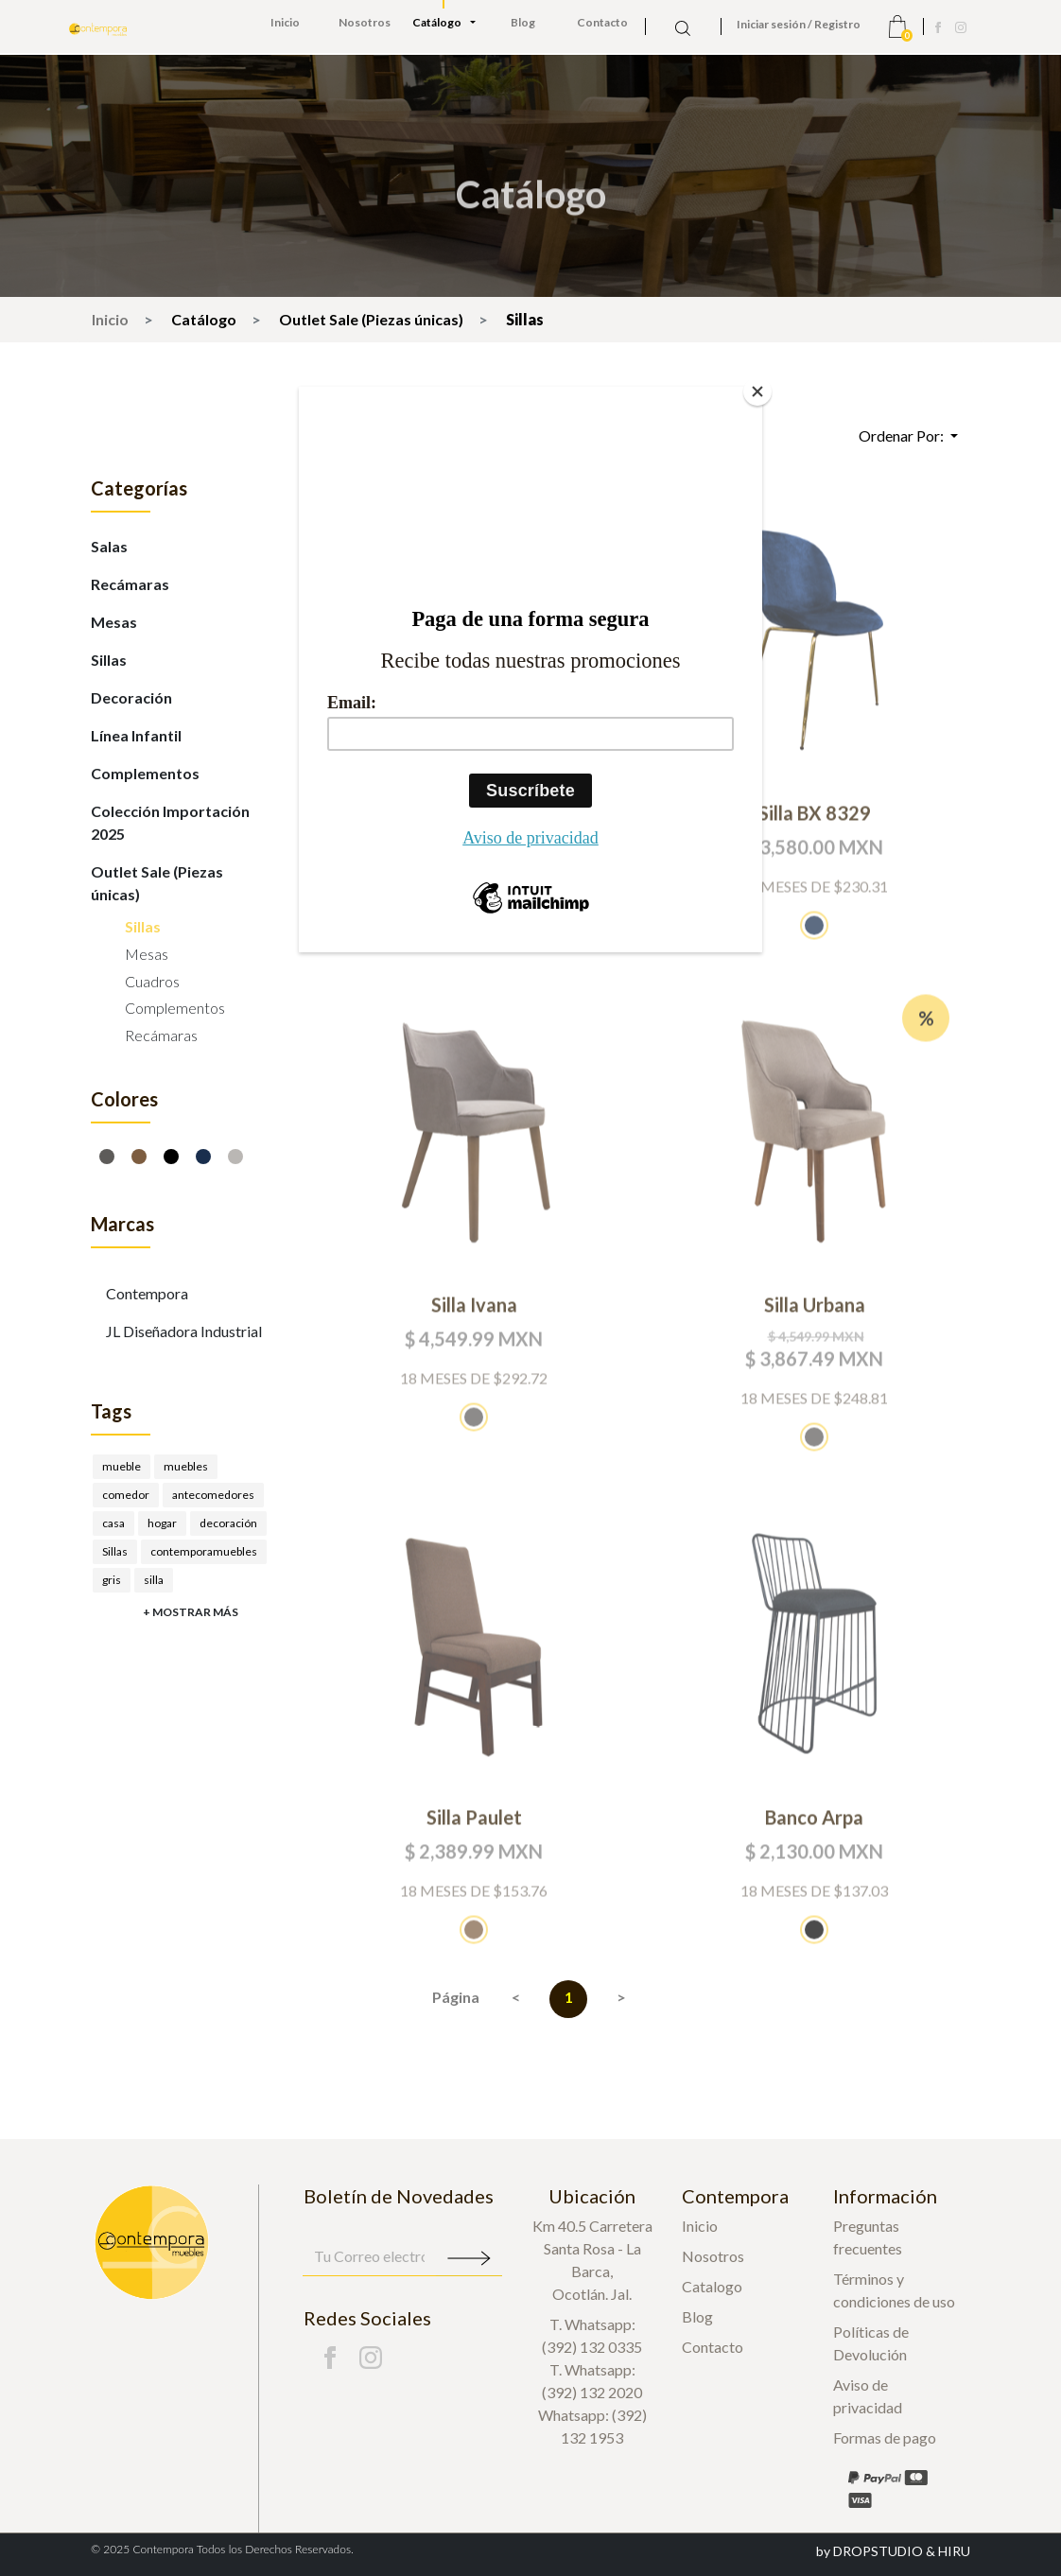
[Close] (757, 391)
